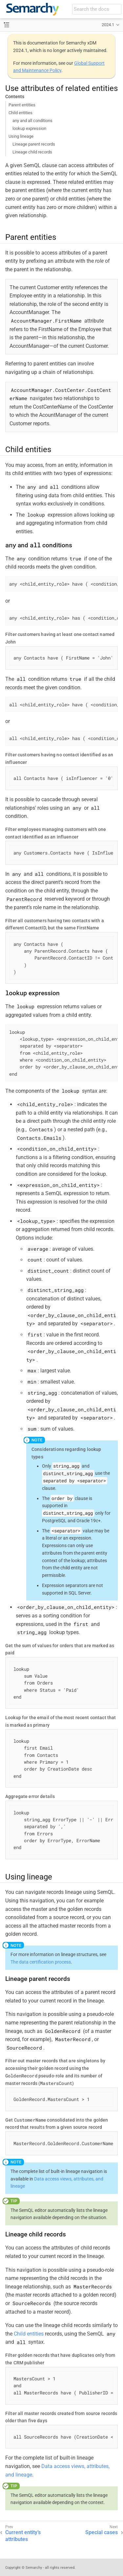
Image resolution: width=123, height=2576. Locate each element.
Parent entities (22, 104)
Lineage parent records (33, 144)
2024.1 (108, 24)
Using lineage (21, 136)
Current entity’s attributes (23, 2535)
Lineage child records (32, 152)
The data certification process (40, 1962)
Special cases (101, 2532)
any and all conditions (32, 120)
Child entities (20, 112)
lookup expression (29, 128)
